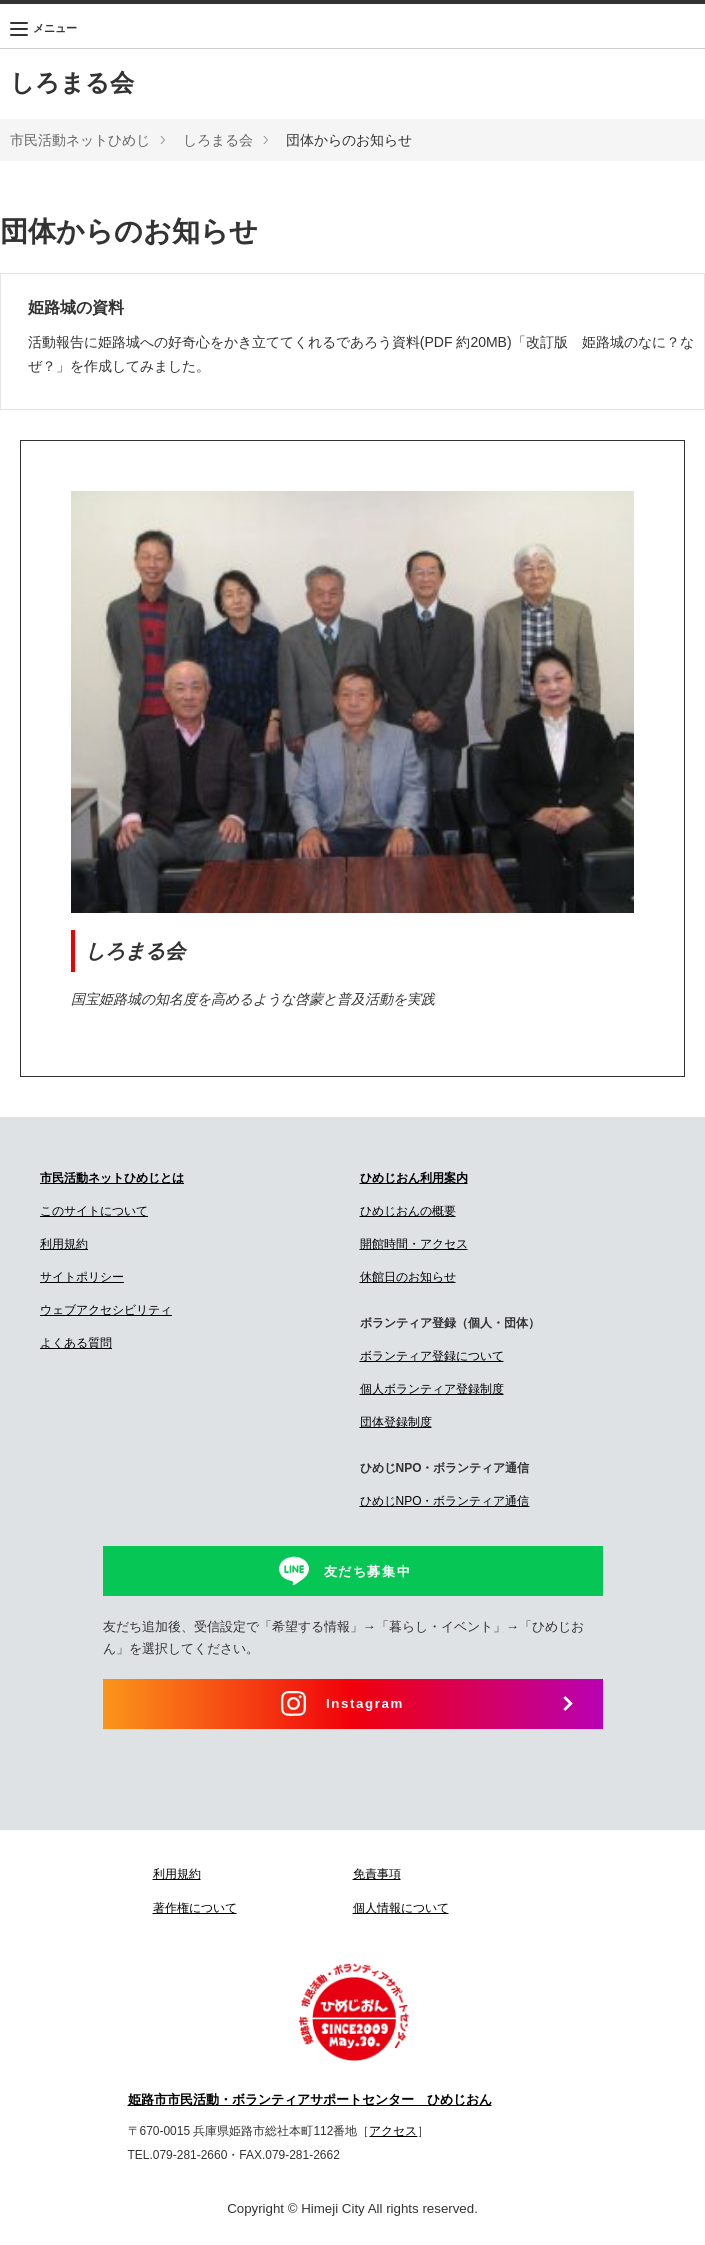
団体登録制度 (396, 1422)
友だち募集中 (368, 1571)
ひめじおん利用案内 (414, 1178)
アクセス (393, 2131)
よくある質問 (76, 1343)
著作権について (195, 1908)
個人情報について (401, 1908)
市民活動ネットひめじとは (112, 1178)
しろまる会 (72, 82)
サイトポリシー (82, 1277)
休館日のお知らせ (408, 1277)
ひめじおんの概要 (408, 1211)
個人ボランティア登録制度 (432, 1389)
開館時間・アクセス (414, 1244)
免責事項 (377, 1874)
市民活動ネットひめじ (80, 140)
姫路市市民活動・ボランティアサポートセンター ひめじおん (310, 2100)
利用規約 (64, 1244)
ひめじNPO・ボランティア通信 (445, 1501)
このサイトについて (94, 1211)
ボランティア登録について (432, 1356)
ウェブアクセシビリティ (106, 1310)
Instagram (365, 1703)
